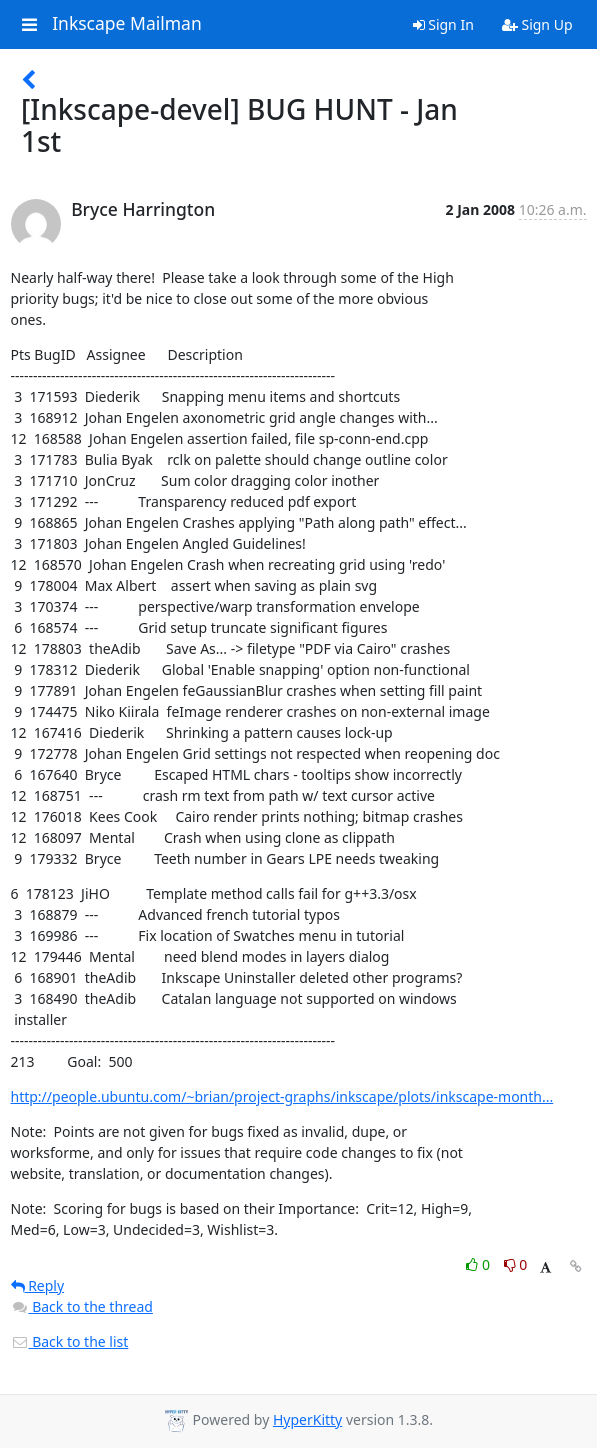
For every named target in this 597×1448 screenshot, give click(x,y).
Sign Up (537, 24)
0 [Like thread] (479, 1264)
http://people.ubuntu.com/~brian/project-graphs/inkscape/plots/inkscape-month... (282, 1096)
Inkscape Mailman (127, 24)
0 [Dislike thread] (516, 1264)
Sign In (443, 24)
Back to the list (70, 1341)
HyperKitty (307, 1419)
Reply (38, 1285)
